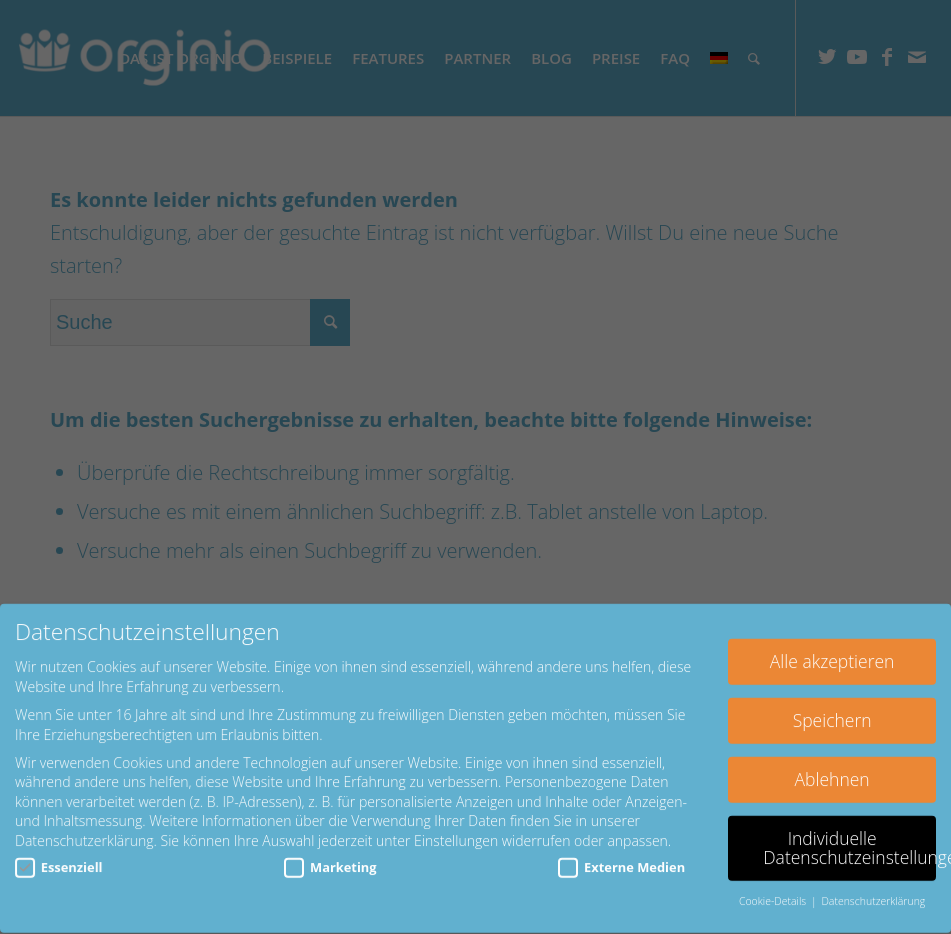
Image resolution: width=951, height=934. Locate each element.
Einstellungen (456, 828)
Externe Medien (621, 854)
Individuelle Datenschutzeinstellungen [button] (849, 836)
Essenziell (59, 854)
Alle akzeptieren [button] (832, 649)
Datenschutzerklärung (84, 828)
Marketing (330, 854)
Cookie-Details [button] (774, 889)
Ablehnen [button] (832, 767)
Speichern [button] (832, 708)
